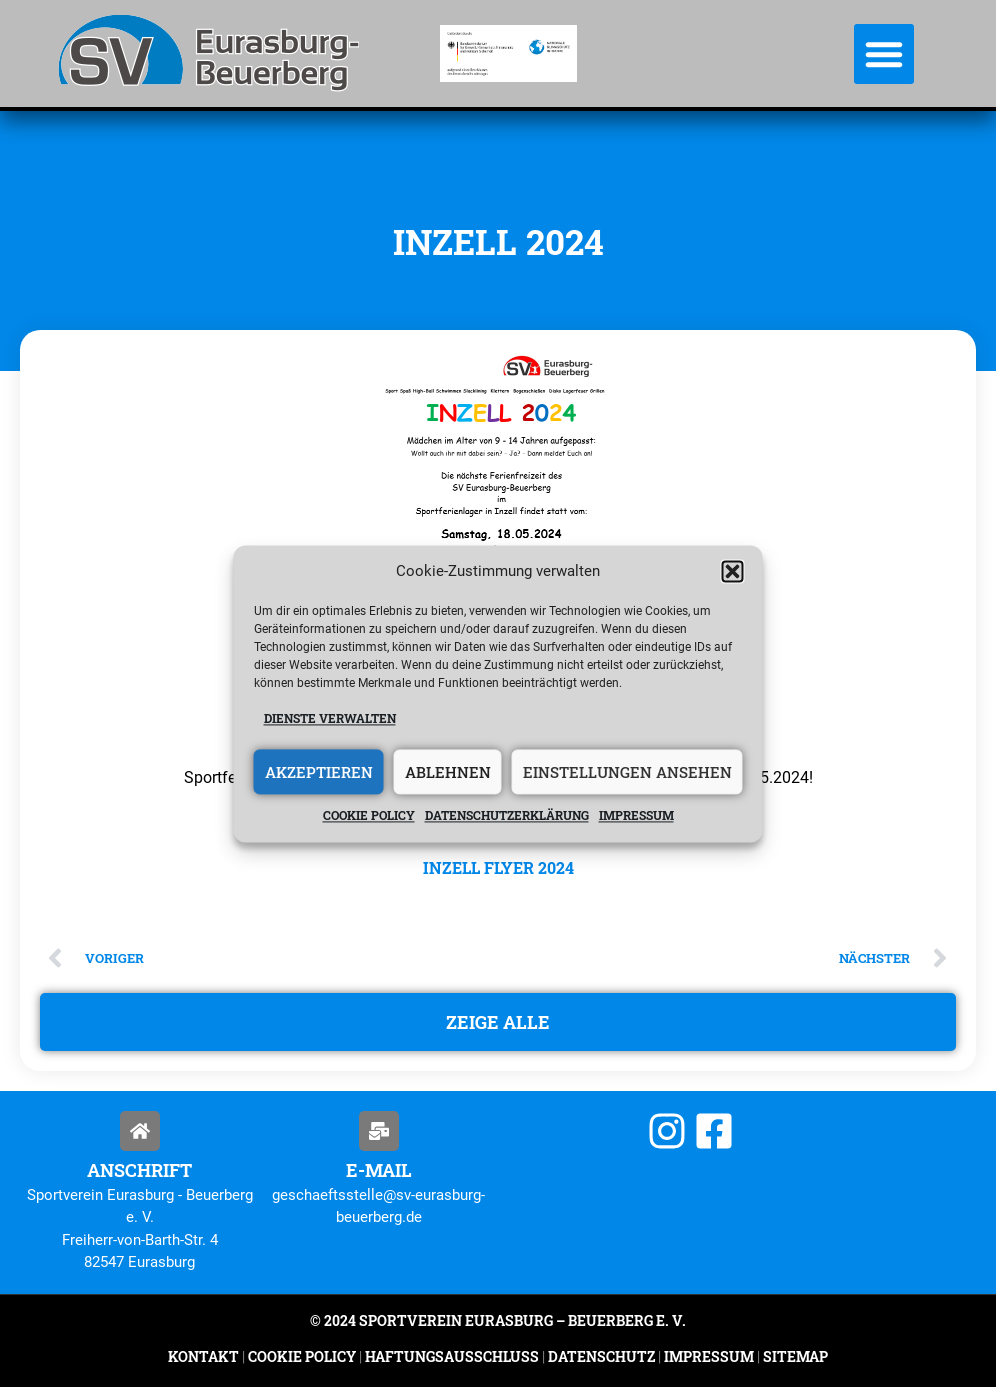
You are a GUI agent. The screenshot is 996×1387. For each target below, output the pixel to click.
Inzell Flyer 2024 (498, 867)
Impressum (636, 816)
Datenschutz (601, 1356)
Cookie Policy (302, 1356)
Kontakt (203, 1356)
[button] (733, 571)
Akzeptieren (319, 772)
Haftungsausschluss (452, 1356)
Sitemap (794, 1356)
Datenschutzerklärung (507, 816)
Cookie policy (369, 816)
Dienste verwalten (330, 718)
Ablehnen (448, 772)
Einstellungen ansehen (627, 772)
